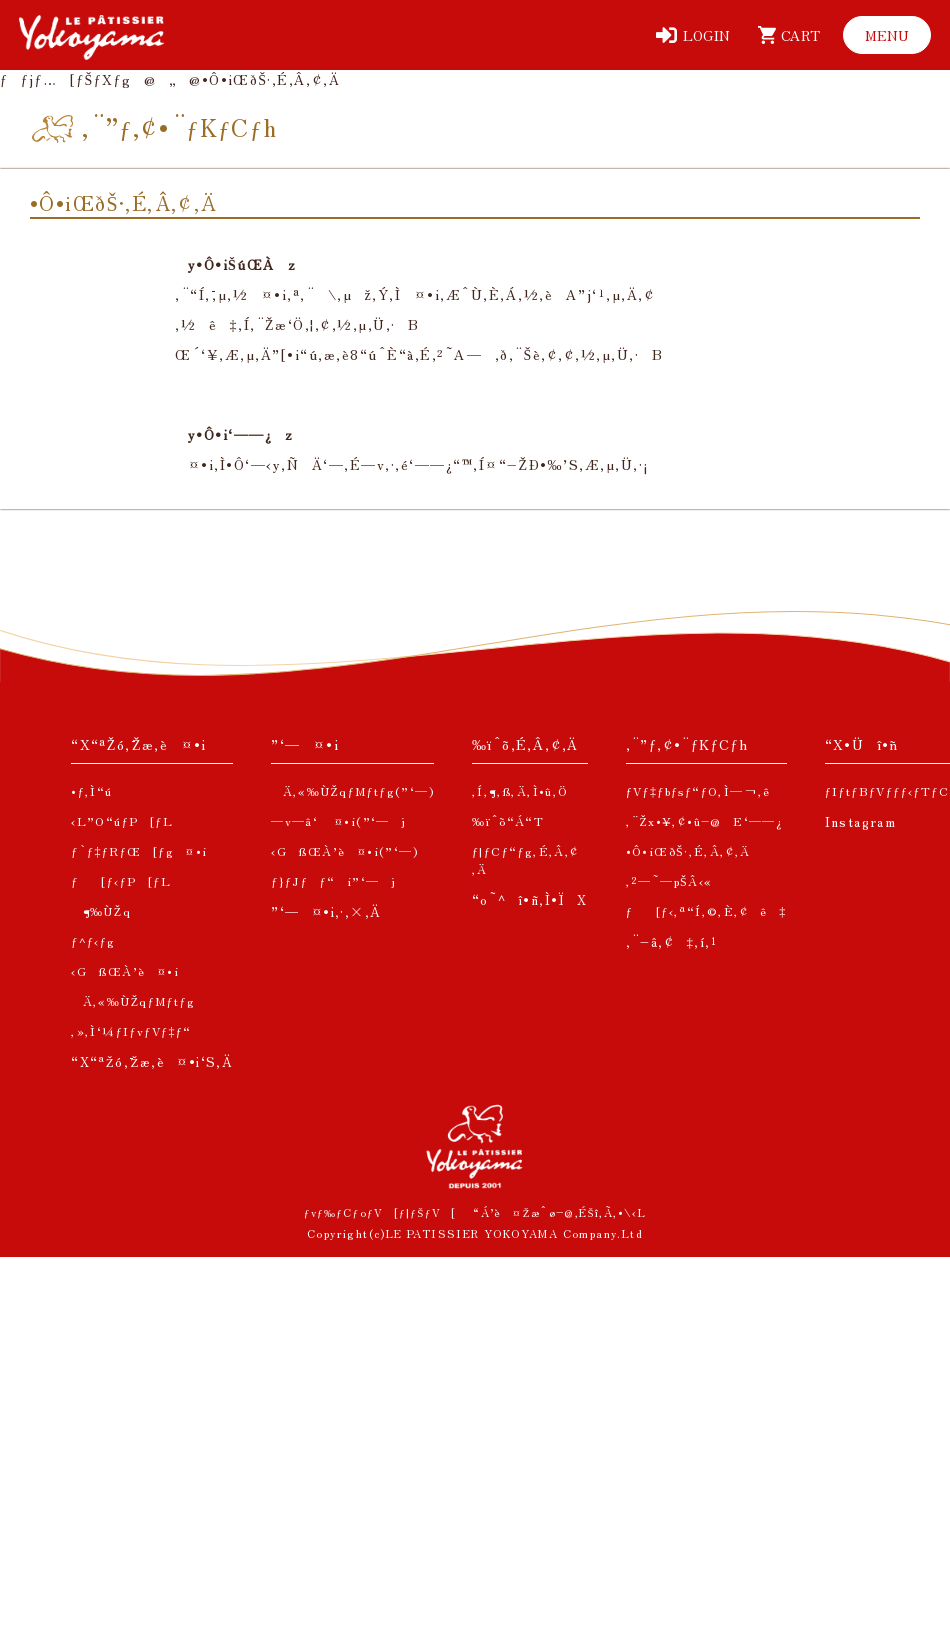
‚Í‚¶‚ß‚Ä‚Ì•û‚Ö (520, 790)
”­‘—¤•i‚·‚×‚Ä (326, 911)
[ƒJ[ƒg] (785, 35)
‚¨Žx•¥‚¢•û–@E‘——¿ (705, 820)
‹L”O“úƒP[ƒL (122, 820)
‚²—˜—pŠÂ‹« (669, 880)
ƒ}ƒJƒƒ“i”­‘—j (333, 880)
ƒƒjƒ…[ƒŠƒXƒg (65, 79)
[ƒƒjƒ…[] (887, 35)
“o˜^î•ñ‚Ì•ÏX (530, 899)
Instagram (861, 821)
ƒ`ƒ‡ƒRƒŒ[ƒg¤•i (139, 850)
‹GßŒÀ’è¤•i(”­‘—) (344, 850)
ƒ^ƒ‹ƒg (93, 940)
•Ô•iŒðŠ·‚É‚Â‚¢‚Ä (688, 850)
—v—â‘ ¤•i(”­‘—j (338, 820)
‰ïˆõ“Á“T (508, 820)
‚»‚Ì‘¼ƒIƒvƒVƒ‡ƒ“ (131, 1030)
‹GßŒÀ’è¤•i (125, 970)
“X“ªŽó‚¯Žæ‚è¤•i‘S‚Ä (152, 1061)
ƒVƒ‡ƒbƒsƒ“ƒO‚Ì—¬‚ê (698, 790)
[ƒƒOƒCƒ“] (693, 35)
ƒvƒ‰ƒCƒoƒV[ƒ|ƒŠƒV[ (380, 1212)
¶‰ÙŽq (101, 910)
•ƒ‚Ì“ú (91, 790)
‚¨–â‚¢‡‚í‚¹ (672, 941)
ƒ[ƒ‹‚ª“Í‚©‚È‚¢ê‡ (706, 910)
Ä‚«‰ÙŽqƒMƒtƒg (133, 1000)
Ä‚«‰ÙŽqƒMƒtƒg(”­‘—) (352, 790)
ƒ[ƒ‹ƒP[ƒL (121, 880)
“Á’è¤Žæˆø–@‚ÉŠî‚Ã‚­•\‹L (559, 1212)
